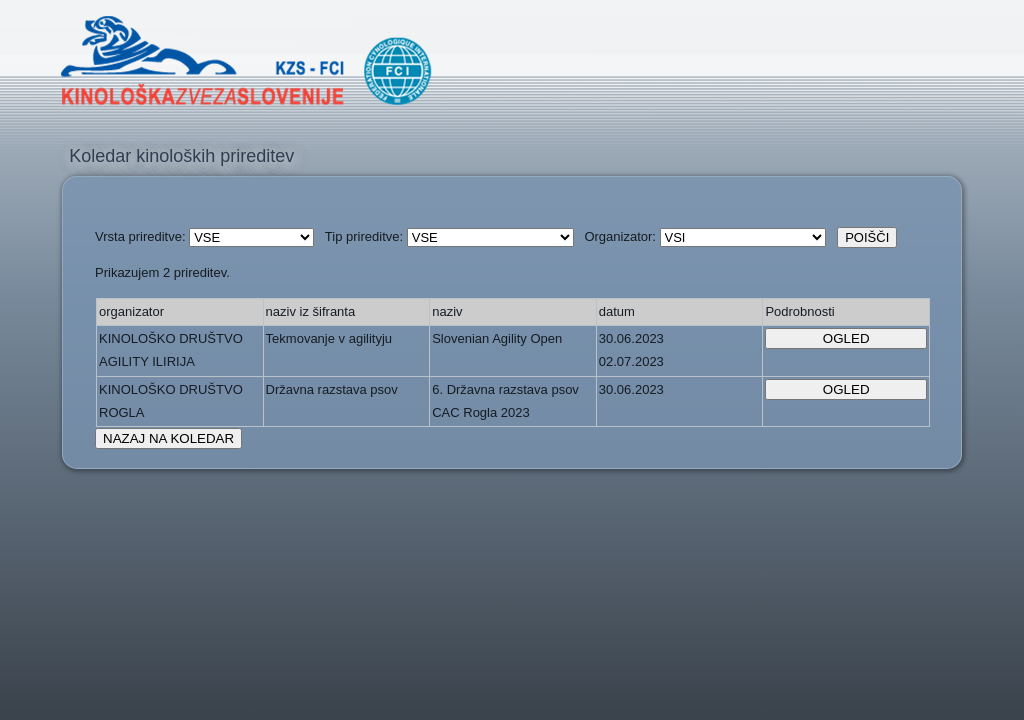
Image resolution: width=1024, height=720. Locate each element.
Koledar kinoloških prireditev (181, 156)
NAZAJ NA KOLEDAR (168, 438)
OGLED (846, 338)
